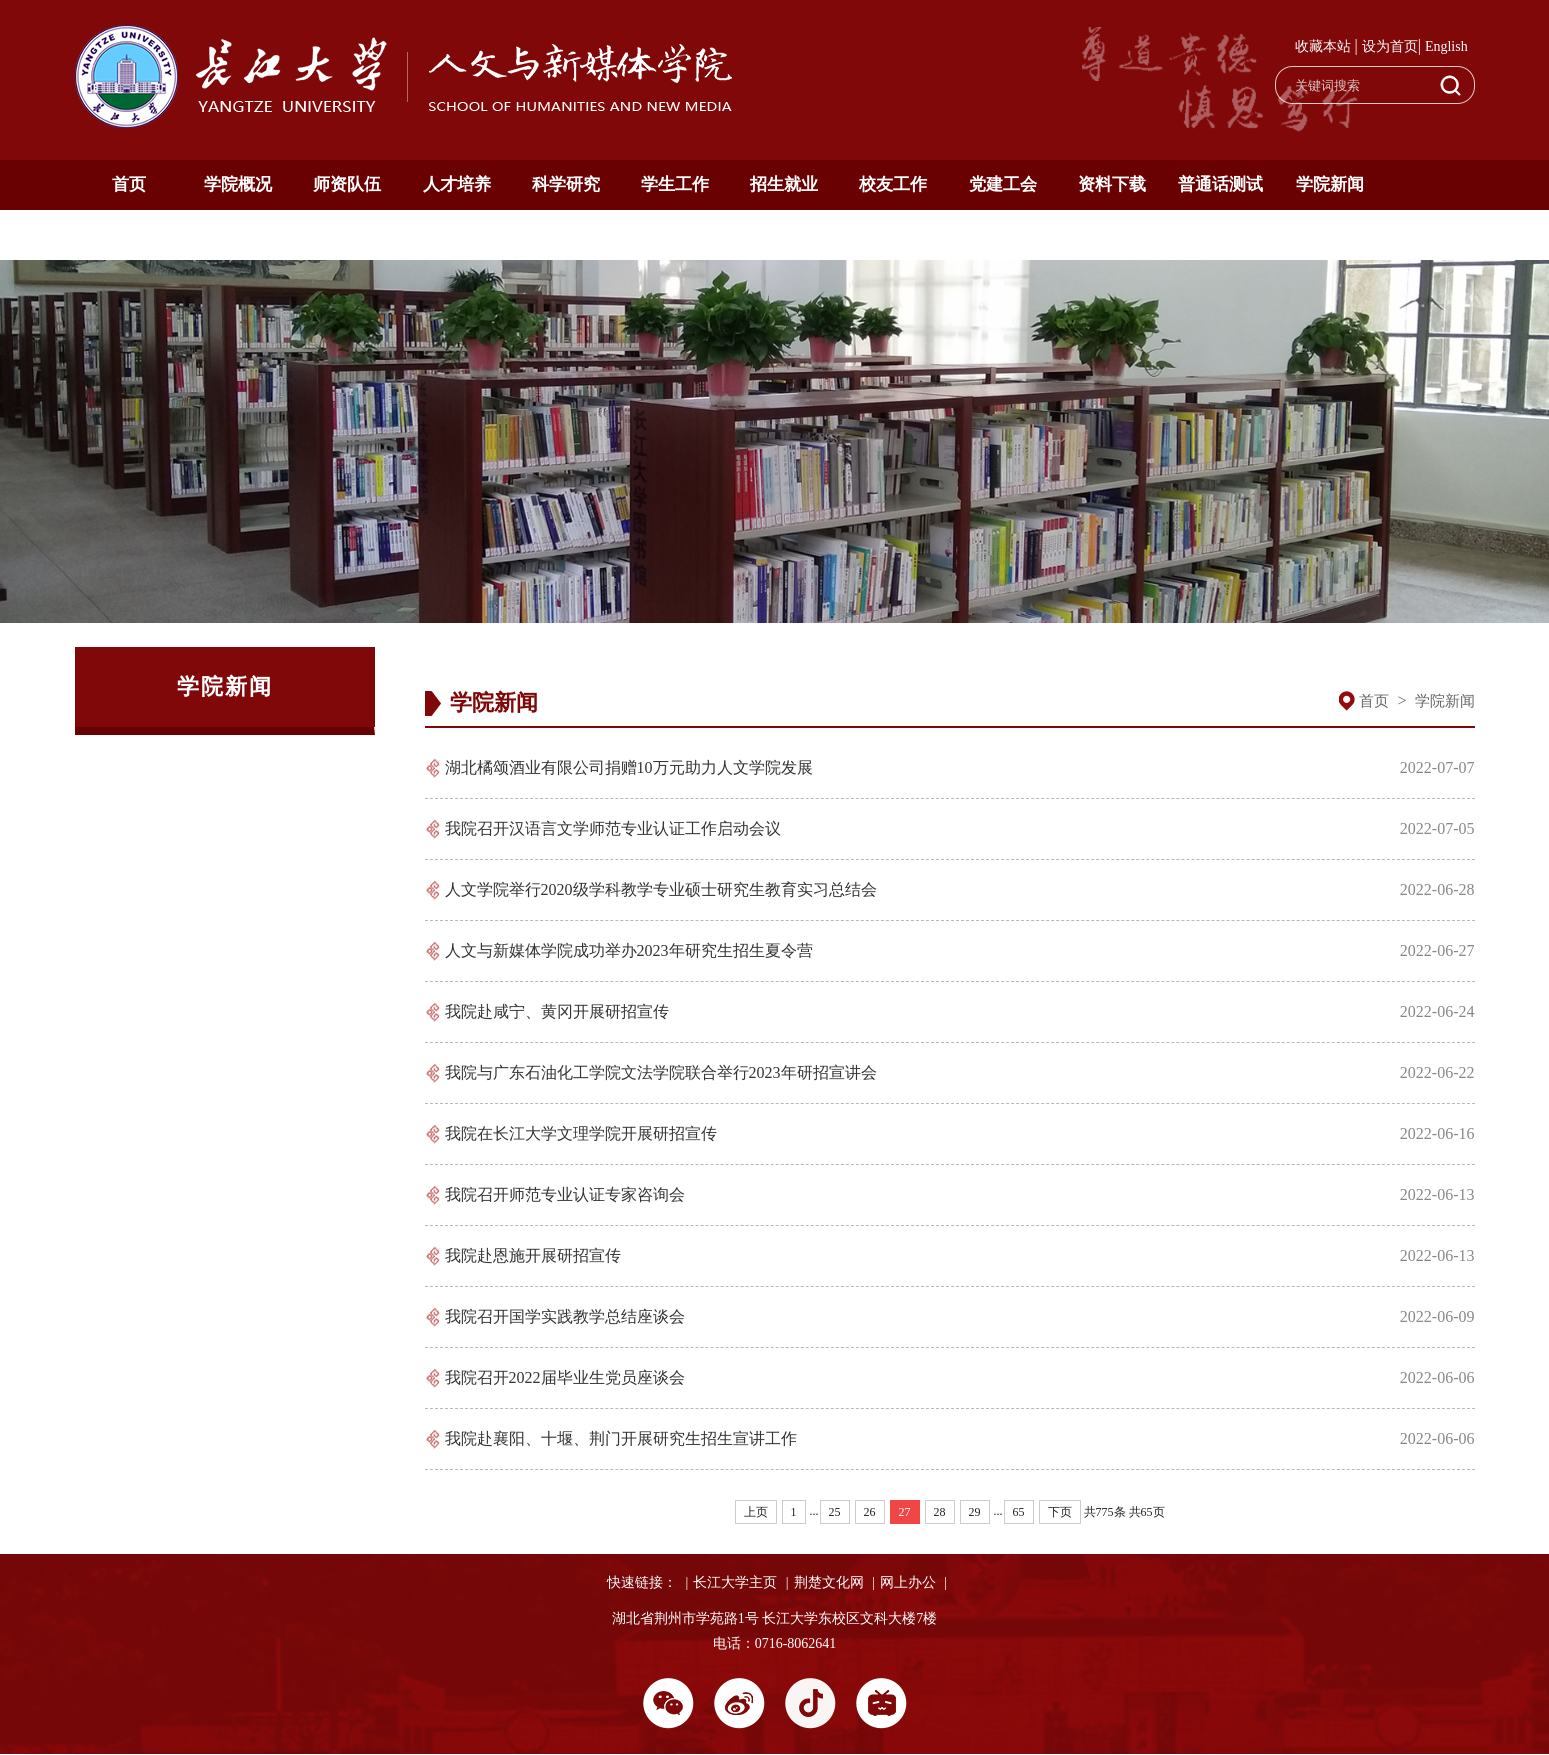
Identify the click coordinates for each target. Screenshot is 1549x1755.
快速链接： (642, 1582)
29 (975, 1512)
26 (870, 1512)
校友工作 (893, 184)
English (1446, 46)
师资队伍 (347, 184)
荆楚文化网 (829, 1582)
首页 (129, 184)
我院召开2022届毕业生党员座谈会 (565, 1377)
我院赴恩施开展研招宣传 (533, 1255)
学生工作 (675, 184)
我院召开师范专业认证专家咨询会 (565, 1194)
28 (940, 1512)
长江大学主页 (735, 1582)
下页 (1060, 1512)
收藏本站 (1323, 46)
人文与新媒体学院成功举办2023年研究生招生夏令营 (629, 950)
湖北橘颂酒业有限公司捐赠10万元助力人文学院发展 (629, 767)
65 (1019, 1512)
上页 (756, 1512)
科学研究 (566, 184)
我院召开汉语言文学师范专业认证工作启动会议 (613, 828)
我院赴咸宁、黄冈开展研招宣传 (557, 1011)
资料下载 (1112, 184)
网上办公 (908, 1582)
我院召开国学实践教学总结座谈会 (565, 1316)
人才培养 (457, 184)
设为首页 (1390, 46)
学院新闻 (1330, 184)
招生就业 (784, 184)
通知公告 (129, 234)
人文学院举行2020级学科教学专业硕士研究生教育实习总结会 (661, 889)
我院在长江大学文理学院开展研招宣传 (581, 1133)
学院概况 (238, 184)
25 (835, 1512)
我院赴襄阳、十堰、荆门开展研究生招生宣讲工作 (621, 1438)
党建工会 (1003, 184)
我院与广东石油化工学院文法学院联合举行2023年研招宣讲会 (661, 1072)
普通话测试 (1220, 184)
